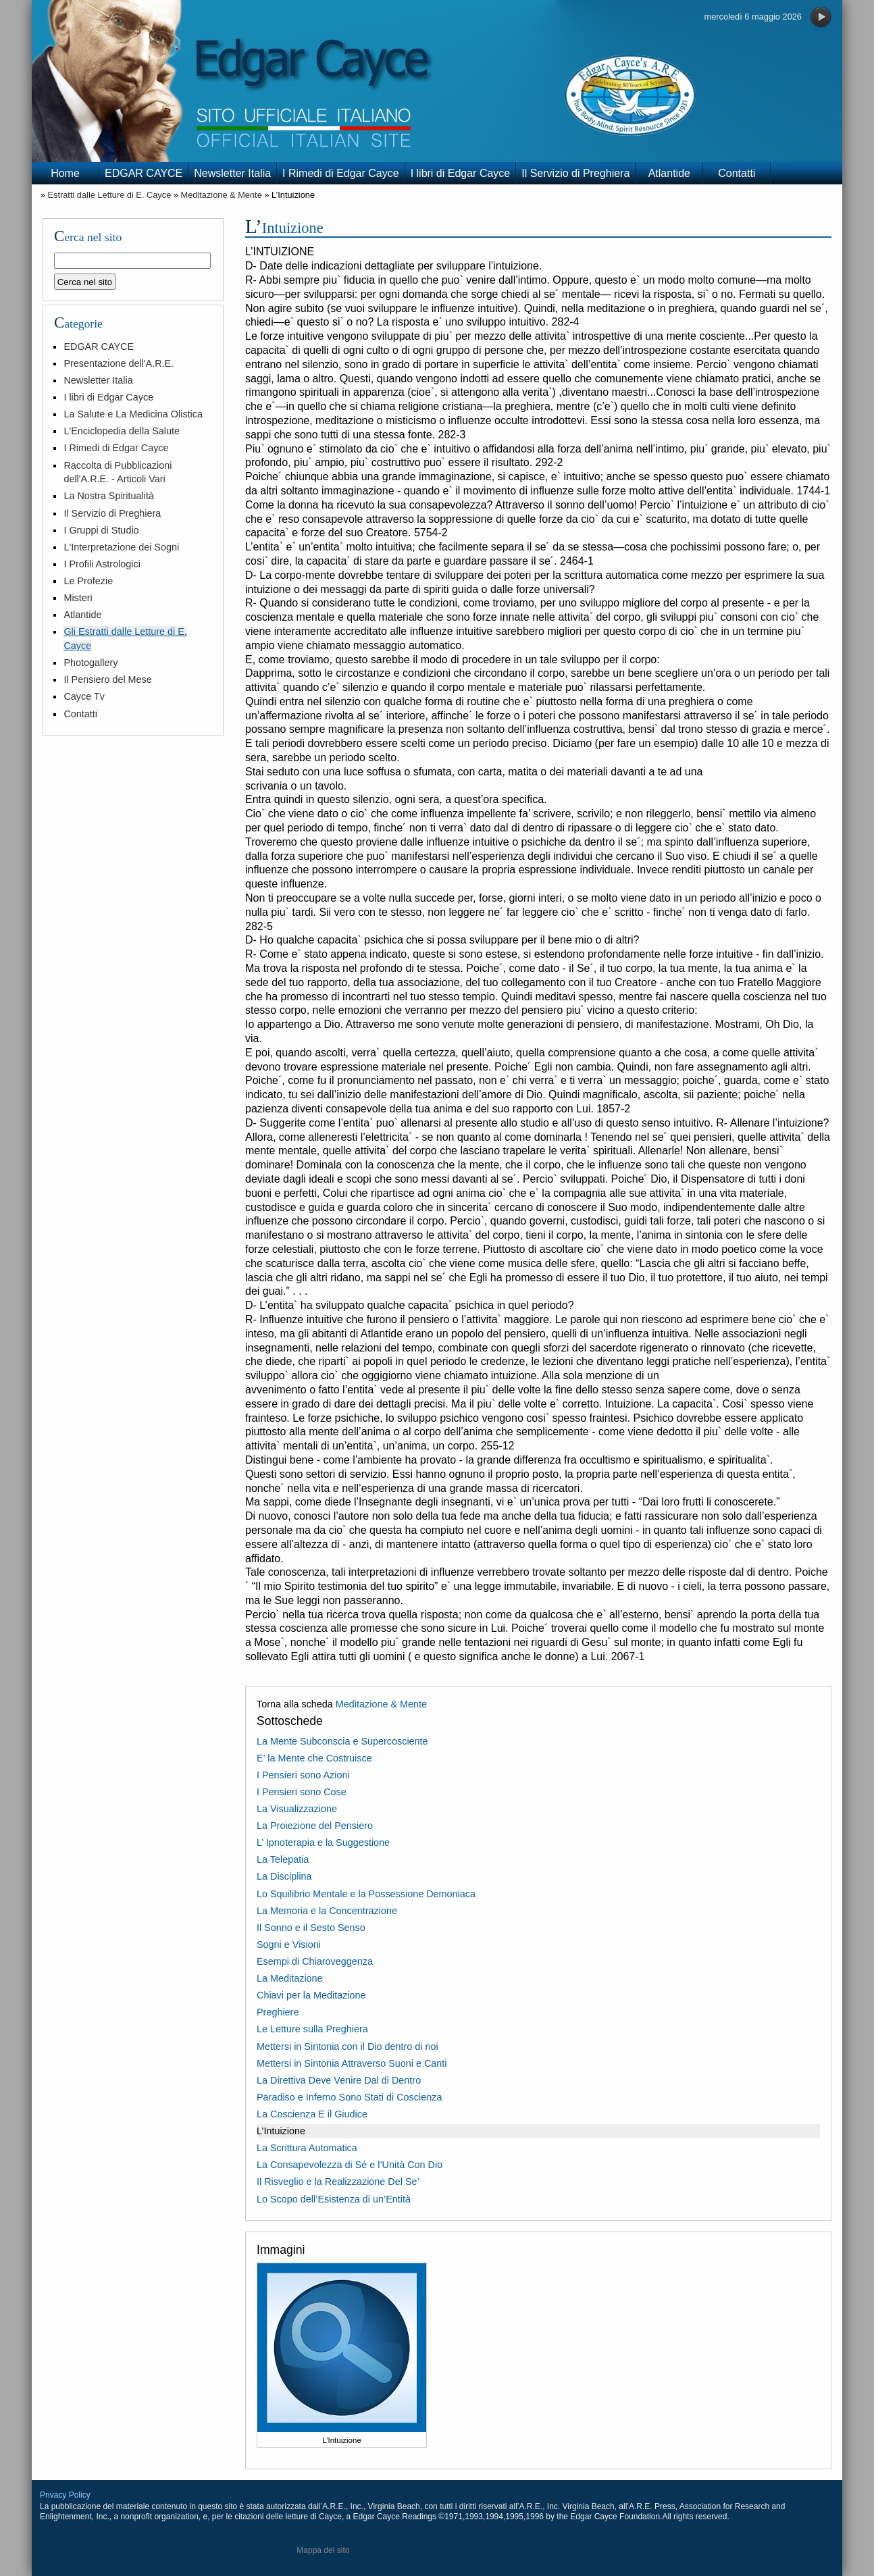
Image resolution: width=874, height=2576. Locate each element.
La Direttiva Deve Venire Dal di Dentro (339, 2080)
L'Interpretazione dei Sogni (121, 547)
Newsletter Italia (232, 173)
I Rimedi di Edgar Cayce (340, 173)
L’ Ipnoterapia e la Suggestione (323, 1842)
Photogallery (90, 662)
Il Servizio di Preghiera (575, 173)
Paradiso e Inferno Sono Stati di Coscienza (349, 2097)
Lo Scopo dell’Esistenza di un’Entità (334, 2199)
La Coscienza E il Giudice (312, 2114)
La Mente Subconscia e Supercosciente (342, 1741)
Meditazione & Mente (221, 195)
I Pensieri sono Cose (301, 1791)
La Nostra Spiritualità (108, 495)
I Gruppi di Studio (100, 530)
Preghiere (278, 2012)
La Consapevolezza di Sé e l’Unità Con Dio (349, 2164)
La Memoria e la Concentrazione (327, 1910)
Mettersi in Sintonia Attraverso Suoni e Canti (352, 2063)
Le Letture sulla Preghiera (312, 2029)
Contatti (736, 173)
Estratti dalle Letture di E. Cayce (109, 195)
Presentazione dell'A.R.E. (118, 363)
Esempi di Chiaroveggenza (315, 1961)
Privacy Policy (65, 2495)
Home (65, 173)
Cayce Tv (84, 696)
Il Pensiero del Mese (107, 679)
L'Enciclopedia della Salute (121, 431)
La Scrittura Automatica (307, 2147)
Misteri (77, 597)
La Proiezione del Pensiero (315, 1825)
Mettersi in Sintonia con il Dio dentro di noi (347, 2046)
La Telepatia (283, 1859)
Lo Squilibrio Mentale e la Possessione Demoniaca (366, 1893)
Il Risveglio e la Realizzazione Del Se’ (338, 2181)
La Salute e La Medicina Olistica (133, 414)
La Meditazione (290, 1978)
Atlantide (669, 173)
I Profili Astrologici (101, 564)
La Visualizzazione (297, 1808)
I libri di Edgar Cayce (461, 173)
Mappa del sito (323, 2550)
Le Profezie (88, 580)
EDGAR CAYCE (143, 173)
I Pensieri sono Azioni (303, 1775)
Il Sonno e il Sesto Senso (311, 1927)
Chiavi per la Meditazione (311, 1995)
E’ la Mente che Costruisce (314, 1758)
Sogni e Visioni (289, 1944)
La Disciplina (284, 1876)
